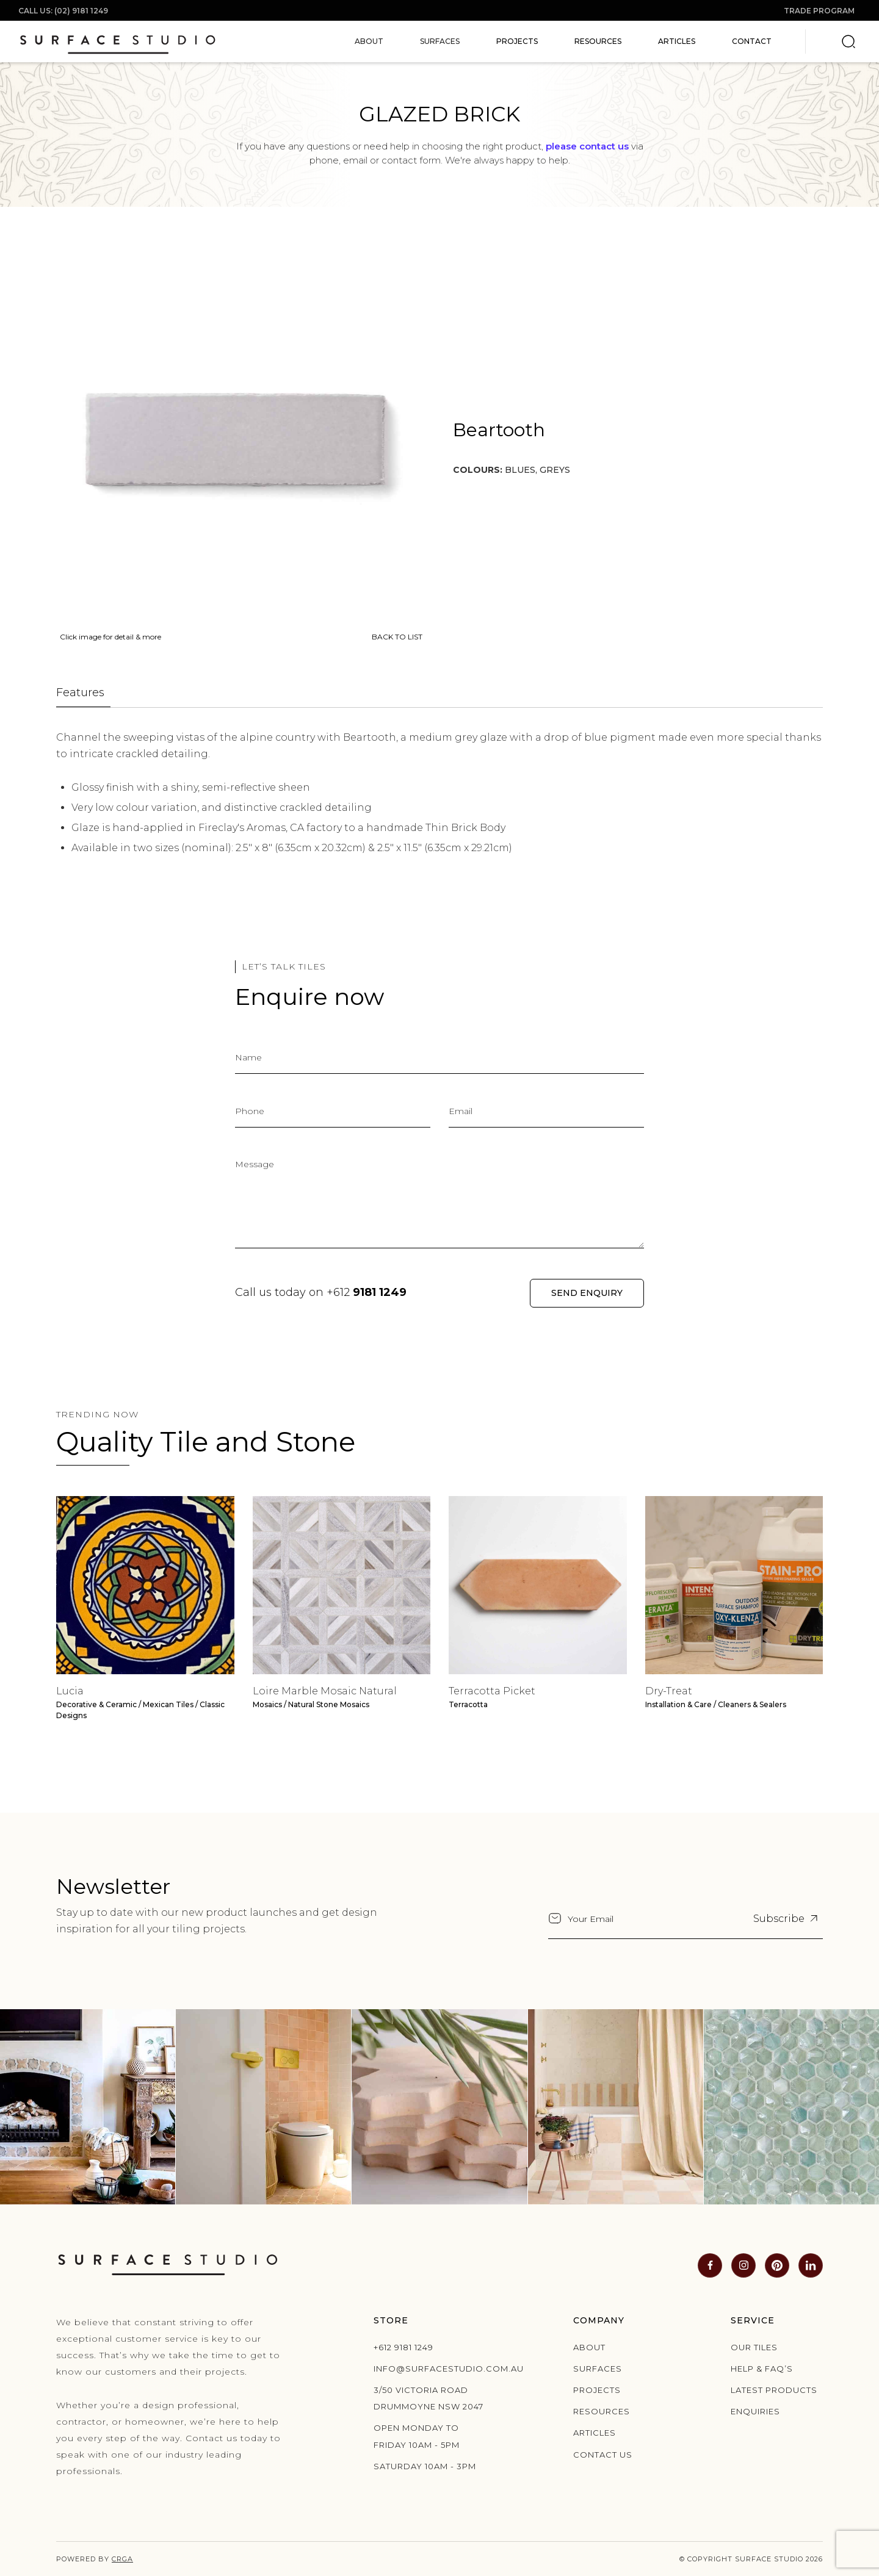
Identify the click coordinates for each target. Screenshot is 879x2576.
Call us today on (321, 1292)
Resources (597, 41)
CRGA (122, 2559)
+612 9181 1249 (403, 2347)
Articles (676, 41)
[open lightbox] (239, 438)
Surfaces (597, 2368)
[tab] (83, 693)
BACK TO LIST (397, 636)
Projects (517, 41)
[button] (369, 41)
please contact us (587, 146)
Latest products (774, 2390)
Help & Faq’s (762, 2368)
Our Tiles (754, 2347)
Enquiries (755, 2411)
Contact (752, 41)
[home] (117, 41)
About (589, 2347)
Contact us (602, 2454)
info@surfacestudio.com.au (433, 2368)
